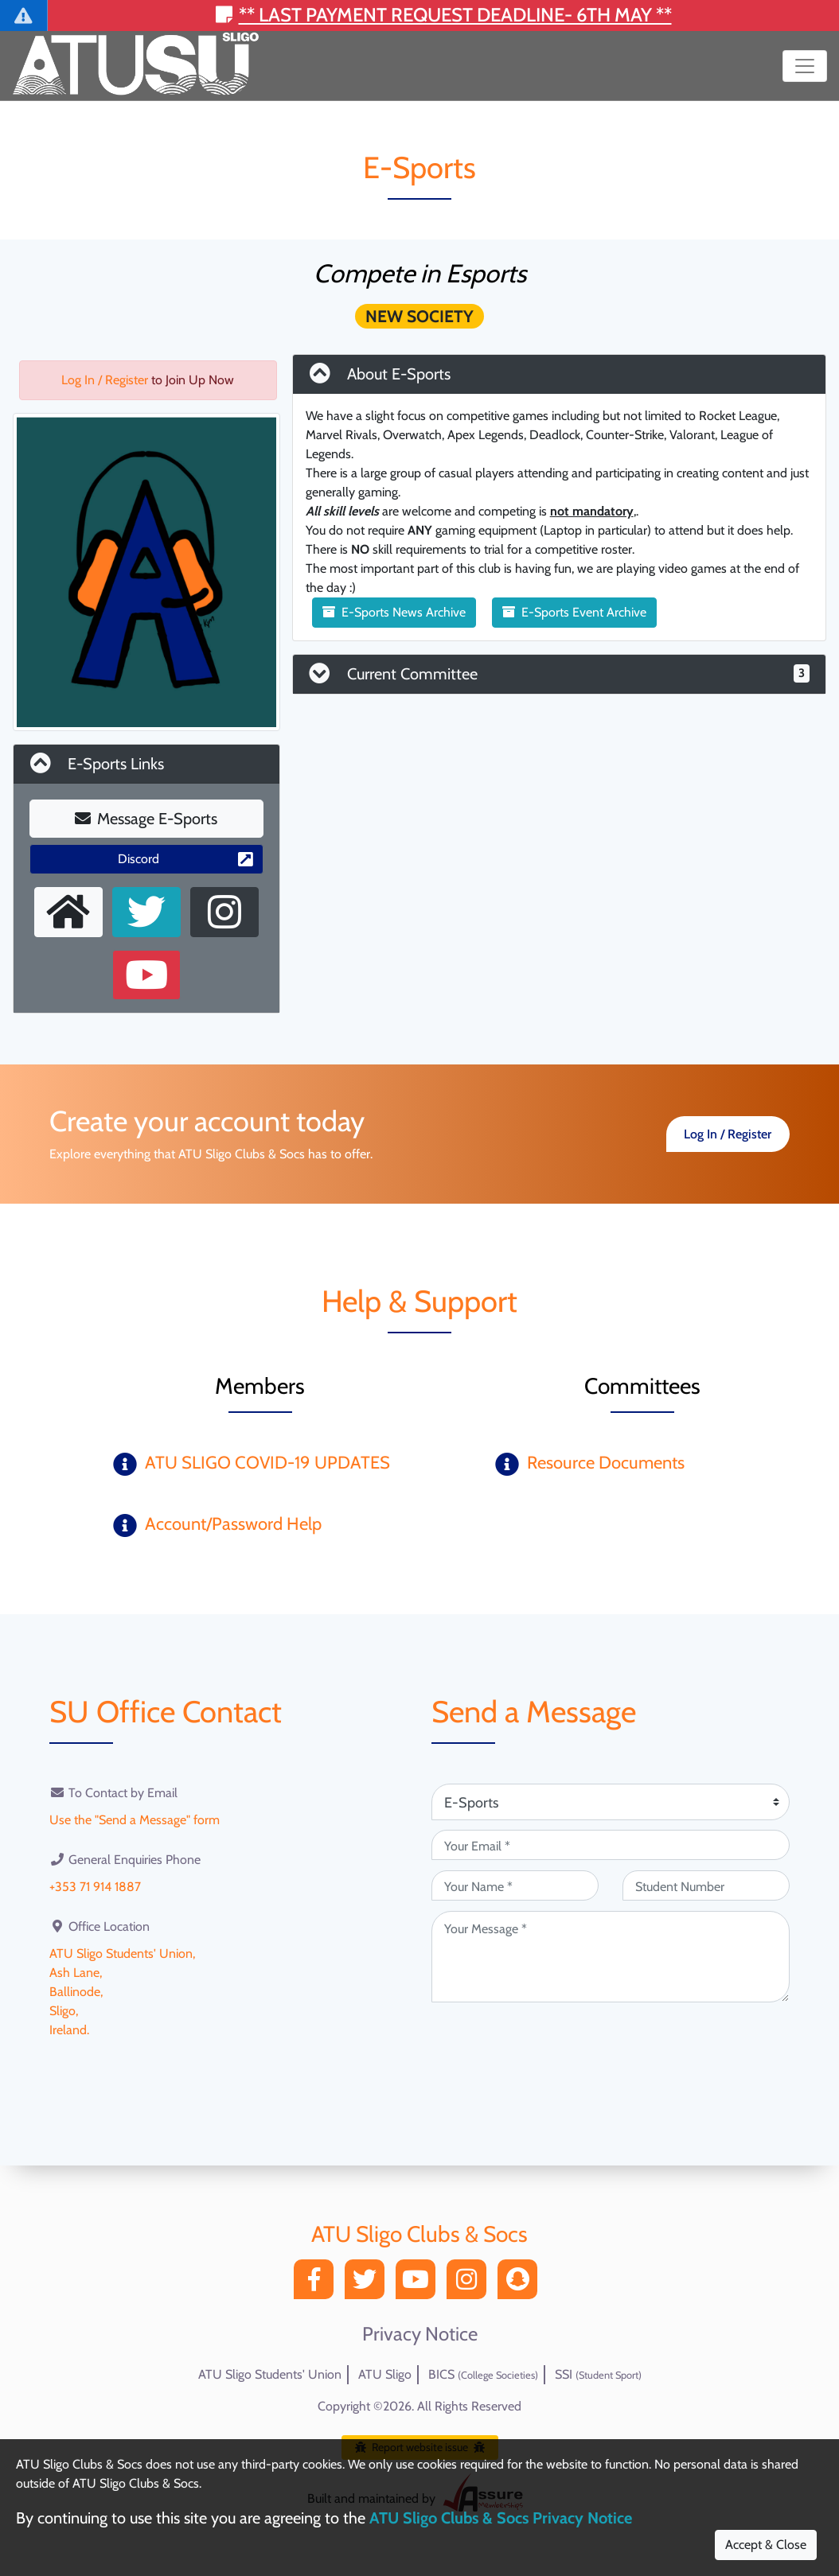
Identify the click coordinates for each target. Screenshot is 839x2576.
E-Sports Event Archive (574, 612)
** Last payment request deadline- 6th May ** (444, 14)
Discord (185, 858)
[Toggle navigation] (804, 66)
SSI (598, 2374)
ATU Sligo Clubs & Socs (419, 2233)
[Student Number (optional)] (706, 1885)
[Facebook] (317, 2283)
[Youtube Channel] (146, 975)
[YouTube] (419, 2283)
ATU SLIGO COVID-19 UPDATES (267, 1462)
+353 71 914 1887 (95, 1886)
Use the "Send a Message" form (134, 1819)
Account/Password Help (233, 1524)
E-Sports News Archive (394, 612)
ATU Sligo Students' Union (269, 2374)
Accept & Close (765, 2544)
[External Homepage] (68, 912)
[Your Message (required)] (610, 1956)
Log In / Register (104, 379)
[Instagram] (470, 2283)
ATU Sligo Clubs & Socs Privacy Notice (500, 2517)
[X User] (146, 912)
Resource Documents (606, 1462)
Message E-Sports (146, 818)
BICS (483, 2374)
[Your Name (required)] (515, 1885)
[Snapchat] (521, 2283)
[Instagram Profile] (224, 912)
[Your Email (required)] (610, 1845)
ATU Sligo (385, 2374)
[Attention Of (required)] (610, 1802)
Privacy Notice (420, 2334)
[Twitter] (368, 2283)
